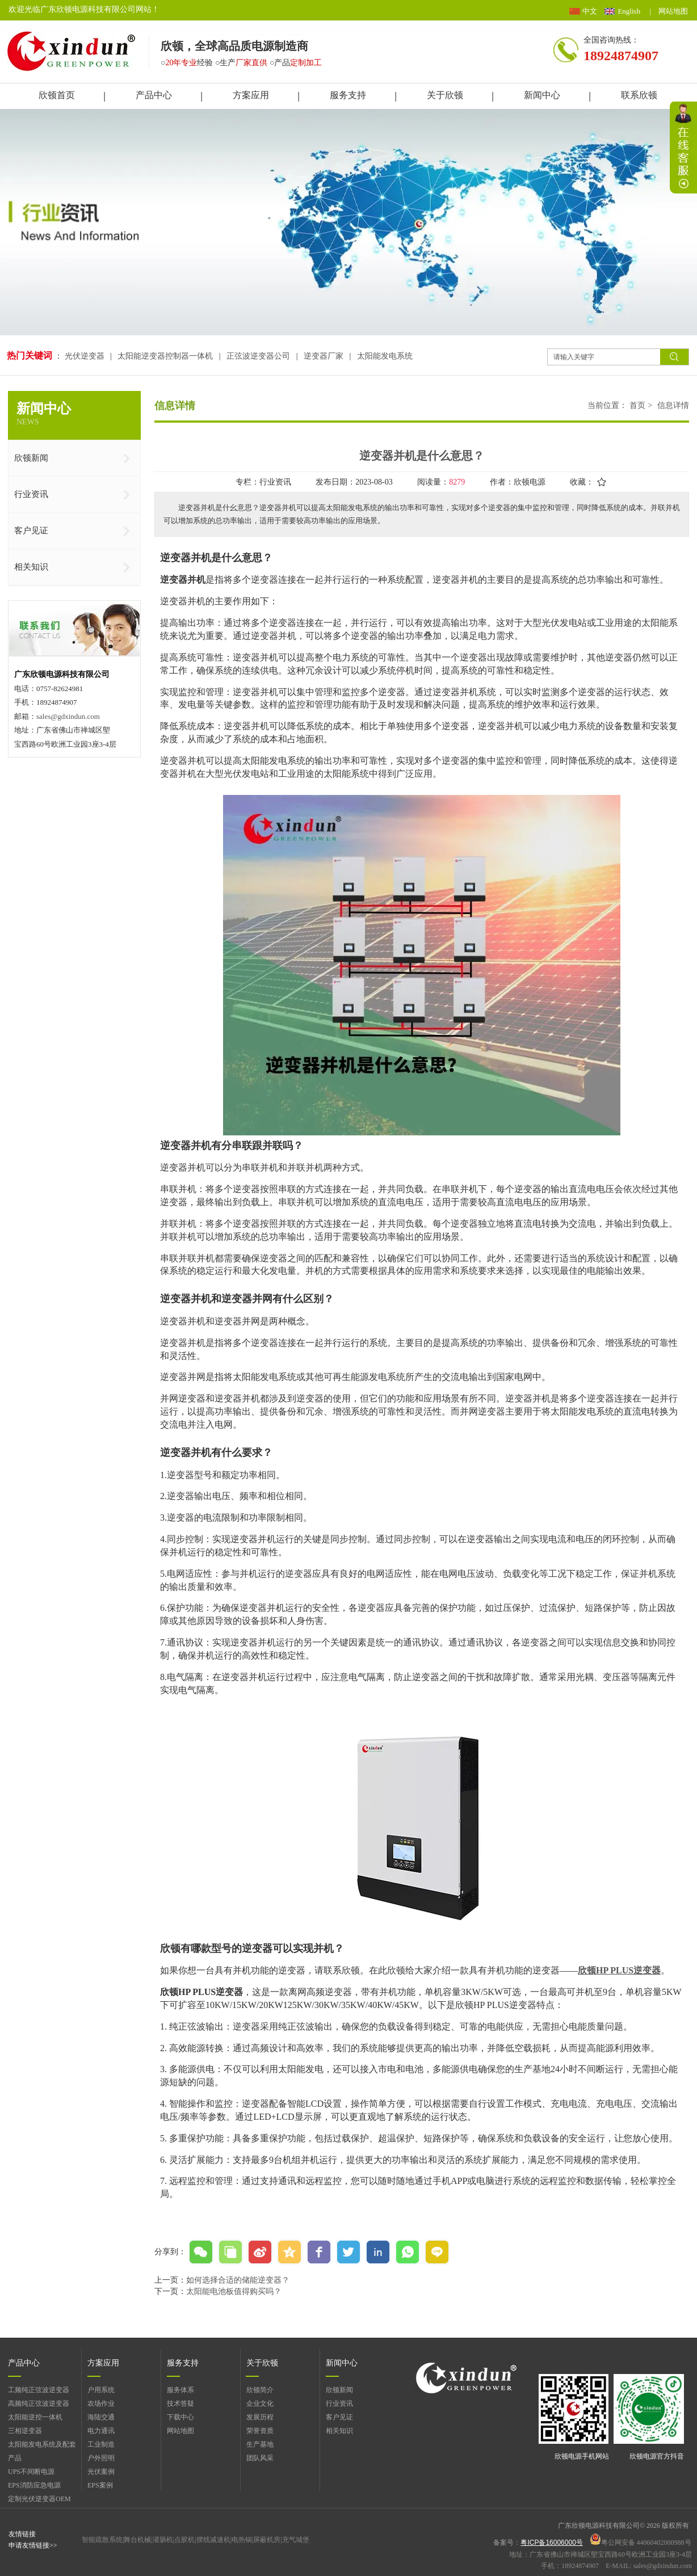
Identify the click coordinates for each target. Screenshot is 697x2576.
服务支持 (183, 2363)
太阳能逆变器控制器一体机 (165, 356)
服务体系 (180, 2390)
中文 (589, 11)
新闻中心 (342, 2363)
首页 (637, 405)
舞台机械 (137, 2540)
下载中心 (180, 2417)
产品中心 (24, 2363)
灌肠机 (163, 2540)
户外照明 (101, 2458)
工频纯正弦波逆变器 (38, 2390)
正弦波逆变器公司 (258, 356)
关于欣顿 (262, 2363)
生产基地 (260, 2444)
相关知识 (339, 2431)
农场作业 (101, 2403)
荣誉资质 (260, 2431)
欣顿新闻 (339, 2390)
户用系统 (101, 2390)
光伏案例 (101, 2472)
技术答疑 (180, 2403)
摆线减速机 (213, 2540)
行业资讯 (339, 2403)
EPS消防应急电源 (34, 2485)
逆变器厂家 (323, 356)
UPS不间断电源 (31, 2472)
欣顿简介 (260, 2390)
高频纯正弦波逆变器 (38, 2403)
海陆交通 (101, 2417)
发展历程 (260, 2417)
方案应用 (103, 2363)
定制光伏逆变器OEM (39, 2499)
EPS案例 (100, 2485)
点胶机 (184, 2540)
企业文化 (260, 2403)
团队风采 (260, 2458)
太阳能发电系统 (385, 356)
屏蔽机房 (266, 2540)
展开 (683, 147)
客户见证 (339, 2417)
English (629, 11)
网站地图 (673, 11)
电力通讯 (101, 2431)
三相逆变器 (25, 2431)
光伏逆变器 (86, 356)
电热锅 (242, 2540)
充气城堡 (295, 2540)
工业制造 (101, 2444)
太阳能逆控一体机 (35, 2417)
